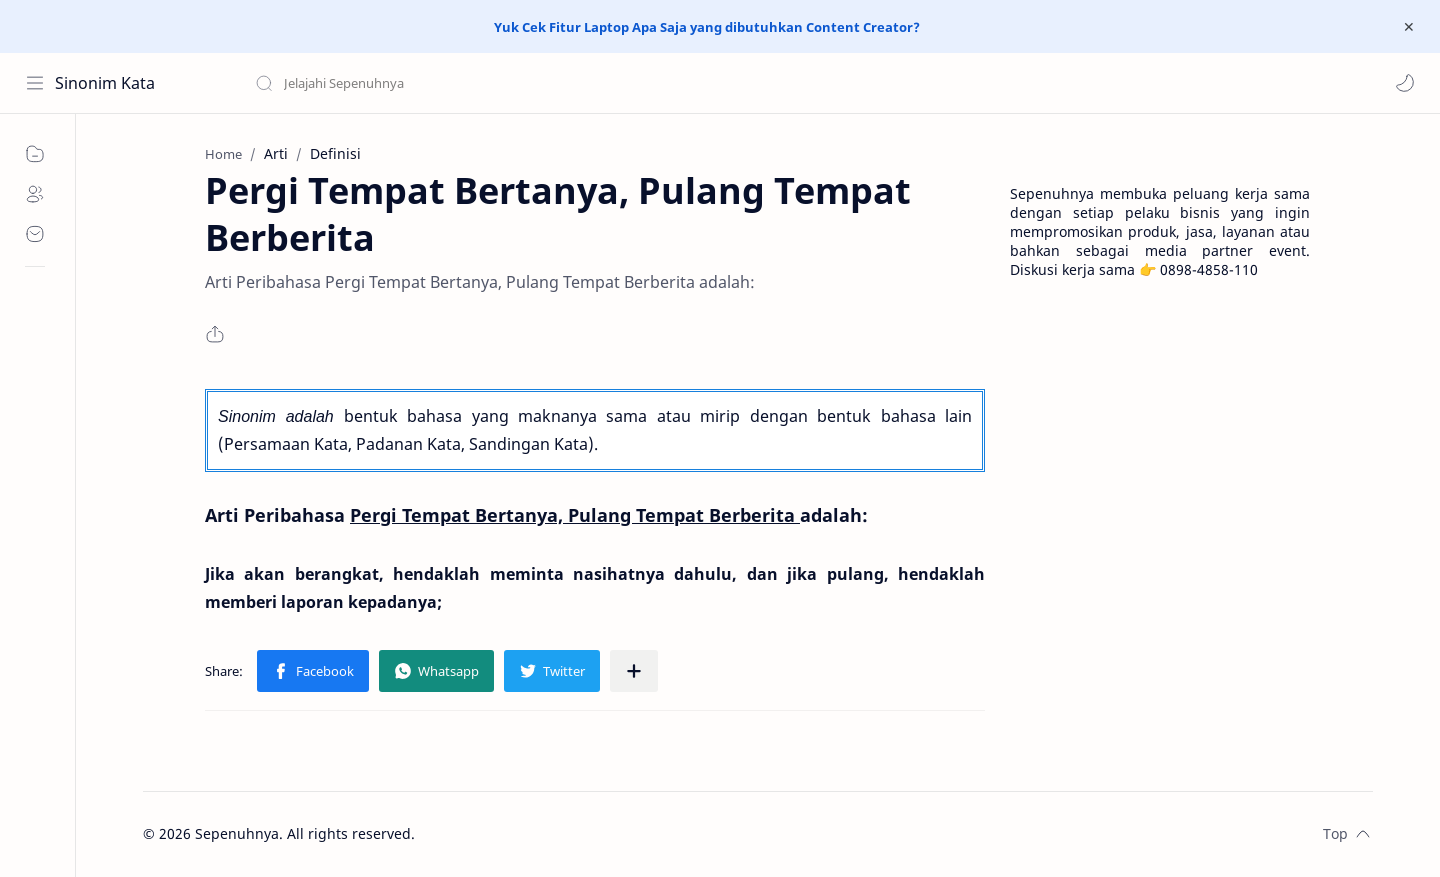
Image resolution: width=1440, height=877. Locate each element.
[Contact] (35, 234)
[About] (35, 194)
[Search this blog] (415, 83)
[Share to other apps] (634, 671)
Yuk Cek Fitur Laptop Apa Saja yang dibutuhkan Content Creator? (707, 27)
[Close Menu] (1409, 27)
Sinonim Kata (105, 83)
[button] (1405, 83)
